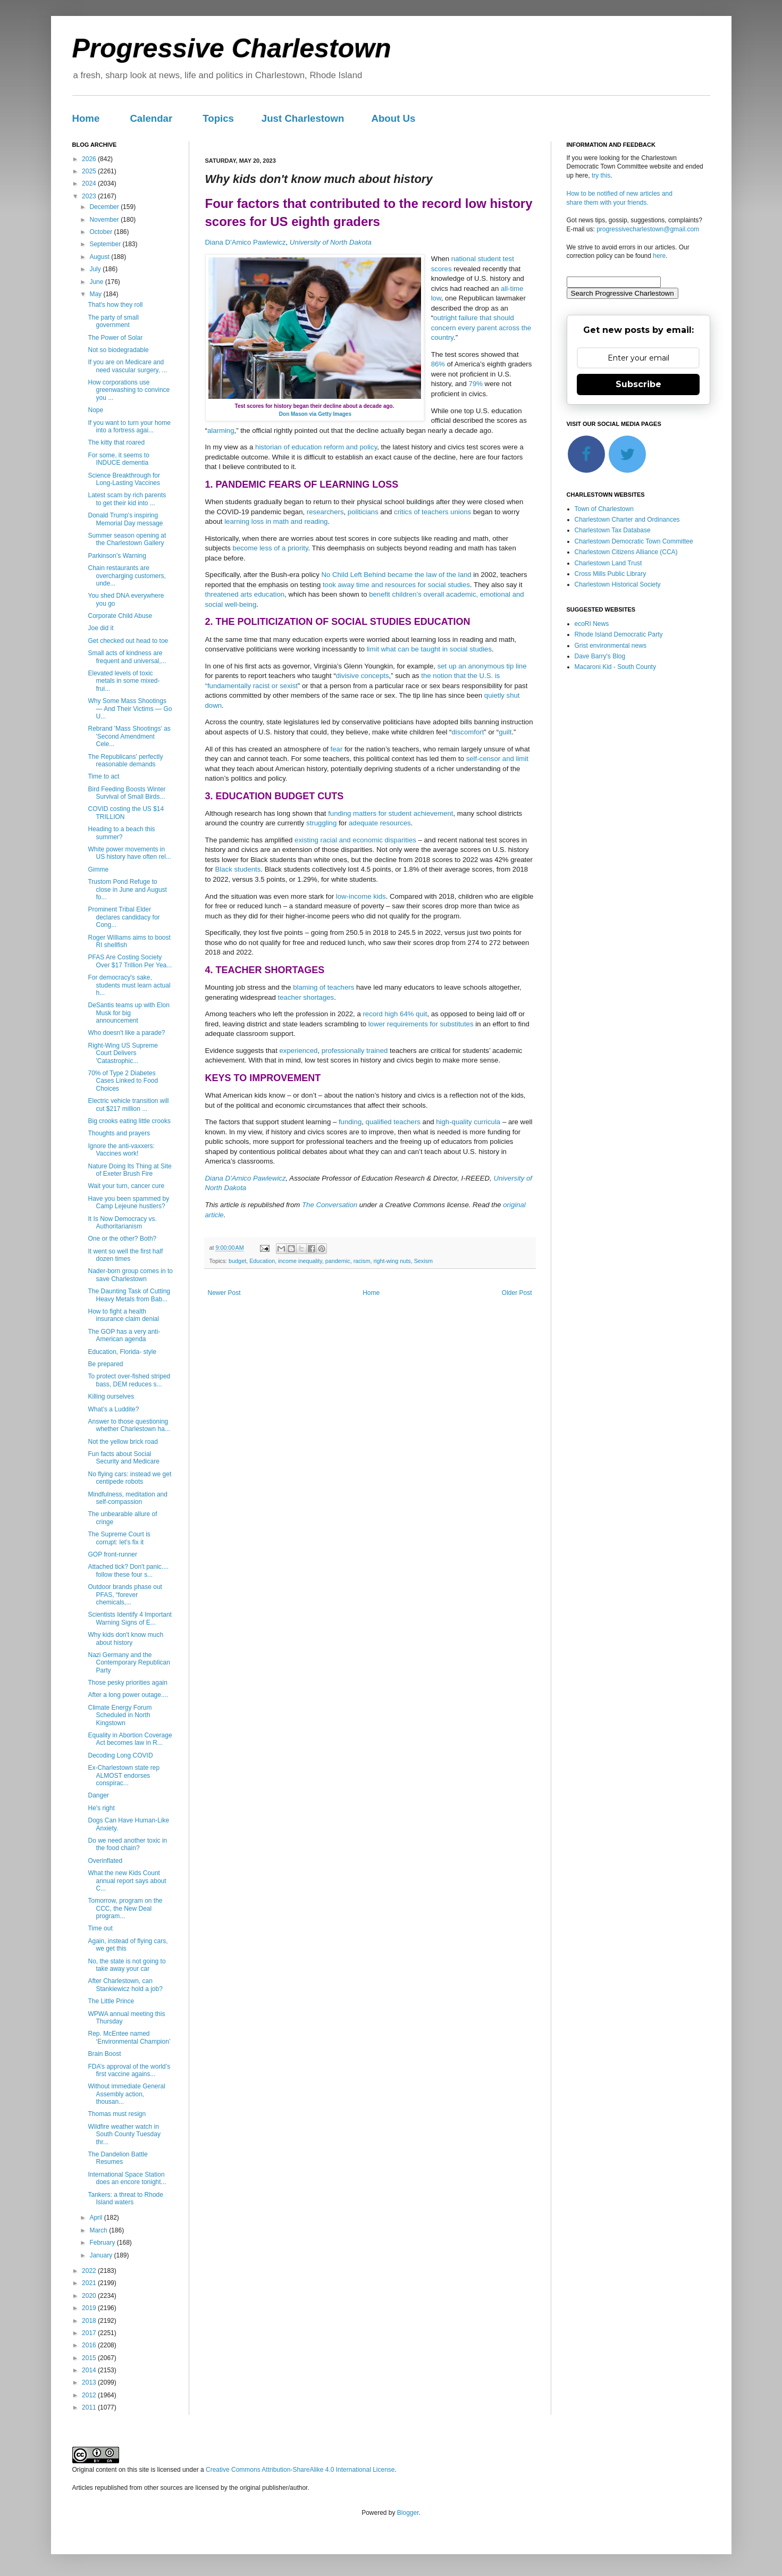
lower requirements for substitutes (421, 1024)
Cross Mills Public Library (610, 574)
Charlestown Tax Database (613, 530)
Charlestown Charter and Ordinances (627, 519)
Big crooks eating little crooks (129, 1121)
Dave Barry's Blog (600, 656)
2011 (90, 2407)
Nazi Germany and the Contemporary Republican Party (129, 1662)
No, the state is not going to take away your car (126, 1965)
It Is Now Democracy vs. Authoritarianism (122, 1222)
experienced (299, 1051)
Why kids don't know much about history (125, 1638)
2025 (90, 171)
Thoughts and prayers (119, 1133)
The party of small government (113, 321)
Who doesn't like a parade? (126, 1032)
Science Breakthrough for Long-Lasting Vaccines (124, 479)
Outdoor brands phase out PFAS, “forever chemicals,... (125, 1594)
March (99, 2230)
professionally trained (355, 1051)
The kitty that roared (116, 442)
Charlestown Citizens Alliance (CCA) (626, 552)
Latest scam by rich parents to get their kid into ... (127, 498)
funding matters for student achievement (390, 813)
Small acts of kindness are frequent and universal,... (127, 656)
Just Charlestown (303, 118)
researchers (325, 512)
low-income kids (361, 896)
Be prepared (105, 1364)
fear (337, 749)
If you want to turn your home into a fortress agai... (129, 426)
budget (237, 1261)
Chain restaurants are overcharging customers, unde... (126, 575)
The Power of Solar (115, 337)
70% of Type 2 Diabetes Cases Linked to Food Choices (123, 1080)
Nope (95, 410)
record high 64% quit (395, 1014)
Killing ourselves (111, 1396)
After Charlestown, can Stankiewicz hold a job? (125, 1984)
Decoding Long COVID (120, 1755)
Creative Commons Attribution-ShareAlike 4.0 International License (300, 2469)
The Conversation (329, 1205)
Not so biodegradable (118, 350)
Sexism (423, 1261)
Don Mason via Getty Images (315, 414)
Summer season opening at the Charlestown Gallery (127, 539)
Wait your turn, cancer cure (126, 1186)
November (105, 219)
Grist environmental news (610, 645)
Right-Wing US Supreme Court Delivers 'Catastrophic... (122, 1053)
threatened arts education (245, 594)
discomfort (468, 732)
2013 (90, 2382)
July (96, 269)
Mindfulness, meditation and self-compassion (127, 1498)
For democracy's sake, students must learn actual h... (129, 985)
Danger (98, 1795)
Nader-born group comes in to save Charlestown (130, 1274)
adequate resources (380, 823)
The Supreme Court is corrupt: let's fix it (119, 1537)
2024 (90, 183)
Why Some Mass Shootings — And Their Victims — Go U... (130, 708)
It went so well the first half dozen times (125, 1255)
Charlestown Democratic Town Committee (634, 541)
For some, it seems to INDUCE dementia (118, 458)
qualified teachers (393, 1122)
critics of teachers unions (432, 512)
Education (262, 1261)
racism (362, 1261)
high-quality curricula (468, 1122)
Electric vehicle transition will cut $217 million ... (128, 1104)
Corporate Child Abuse (120, 616)
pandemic (337, 1261)
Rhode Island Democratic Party (619, 634)
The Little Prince (111, 2001)
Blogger (408, 2512)
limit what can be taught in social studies (429, 649)
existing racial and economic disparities (355, 840)
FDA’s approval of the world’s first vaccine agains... (129, 2070)
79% (476, 384)
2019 (90, 2308)
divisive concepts (362, 676)
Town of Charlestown (604, 509)
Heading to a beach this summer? (121, 832)
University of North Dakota (331, 242)
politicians (363, 512)
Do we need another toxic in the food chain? (127, 1844)
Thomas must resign (117, 2114)
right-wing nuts (391, 1261)
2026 (90, 159)
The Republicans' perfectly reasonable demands (125, 760)
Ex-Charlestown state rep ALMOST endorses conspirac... (123, 1775)
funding (350, 1122)
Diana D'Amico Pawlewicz (245, 242)
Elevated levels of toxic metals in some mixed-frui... (123, 681)
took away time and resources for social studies (396, 585)
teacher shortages (306, 997)
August (100, 257)
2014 (90, 2370)
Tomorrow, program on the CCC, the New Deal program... (125, 1908)
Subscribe (638, 384)
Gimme (98, 869)
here (659, 256)
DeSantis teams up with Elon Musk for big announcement (128, 1012)
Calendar (151, 118)
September (105, 244)
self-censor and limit (497, 759)
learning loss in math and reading (275, 521)
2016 (90, 2345)
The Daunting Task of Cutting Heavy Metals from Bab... (129, 1294)
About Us (393, 118)
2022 (90, 2270)
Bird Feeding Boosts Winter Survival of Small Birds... (126, 792)
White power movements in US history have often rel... (129, 853)
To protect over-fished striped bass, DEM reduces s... (129, 1380)
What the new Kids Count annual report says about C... (127, 1880)
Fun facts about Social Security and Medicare (123, 1457)
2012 (90, 2395)
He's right (101, 1808)
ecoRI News (592, 624)
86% (438, 364)
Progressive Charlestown (231, 48)
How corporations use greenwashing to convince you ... (129, 390)
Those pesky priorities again (127, 1682)
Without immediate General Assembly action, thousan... (126, 2093)
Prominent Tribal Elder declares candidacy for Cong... (123, 917)
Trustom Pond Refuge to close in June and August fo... (127, 889)
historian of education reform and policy (316, 447)
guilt (505, 732)
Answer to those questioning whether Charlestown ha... (129, 1425)
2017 (90, 2333)
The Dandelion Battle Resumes (117, 2158)
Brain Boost (104, 2054)
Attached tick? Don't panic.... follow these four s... (128, 1570)
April (96, 2217)
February (102, 2242)
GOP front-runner (112, 1554)
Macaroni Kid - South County (615, 667)
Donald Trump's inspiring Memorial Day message (125, 519)
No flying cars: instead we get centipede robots (129, 1477)
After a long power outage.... (128, 1695)
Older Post (517, 1293)
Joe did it (100, 628)
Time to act (103, 776)
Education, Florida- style (122, 1352)
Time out (100, 1928)
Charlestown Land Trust (608, 563)
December (105, 207)
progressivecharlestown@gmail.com (647, 229)
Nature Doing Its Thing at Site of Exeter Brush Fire (129, 1169)
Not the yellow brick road (122, 1441)
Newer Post (224, 1293)
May (96, 294)
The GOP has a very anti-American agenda (124, 1335)
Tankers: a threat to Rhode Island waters (125, 2198)
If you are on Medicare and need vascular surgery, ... (127, 365)
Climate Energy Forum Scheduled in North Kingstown (120, 1715)
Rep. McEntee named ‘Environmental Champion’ (129, 2037)
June (97, 282)
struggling (321, 823)
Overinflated (105, 1860)
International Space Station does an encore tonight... (127, 2178)
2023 (90, 196)
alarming (220, 430)
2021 (90, 2283)
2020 (90, 2295)
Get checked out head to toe (128, 641)
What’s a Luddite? (113, 1409)
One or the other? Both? (122, 1238)
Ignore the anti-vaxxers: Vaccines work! (121, 1149)
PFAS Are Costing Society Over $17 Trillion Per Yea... (130, 961)
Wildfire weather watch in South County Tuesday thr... (124, 2134)
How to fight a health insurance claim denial (123, 1315)
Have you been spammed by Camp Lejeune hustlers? (128, 1202)
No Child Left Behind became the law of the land (396, 575)
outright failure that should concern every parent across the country (481, 327)
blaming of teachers (323, 987)
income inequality (300, 1261)
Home (86, 118)
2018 (90, 2320)
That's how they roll (115, 304)
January (101, 2255)
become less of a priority (270, 548)
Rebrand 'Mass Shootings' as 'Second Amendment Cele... (129, 736)
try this (601, 175)
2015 (90, 2358)
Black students (238, 869)
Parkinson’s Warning (117, 555)
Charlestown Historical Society (618, 584)
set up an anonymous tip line (482, 666)
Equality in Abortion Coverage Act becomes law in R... (130, 1739)
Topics (218, 118)
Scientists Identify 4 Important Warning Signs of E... (129, 1618)
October (101, 232)
